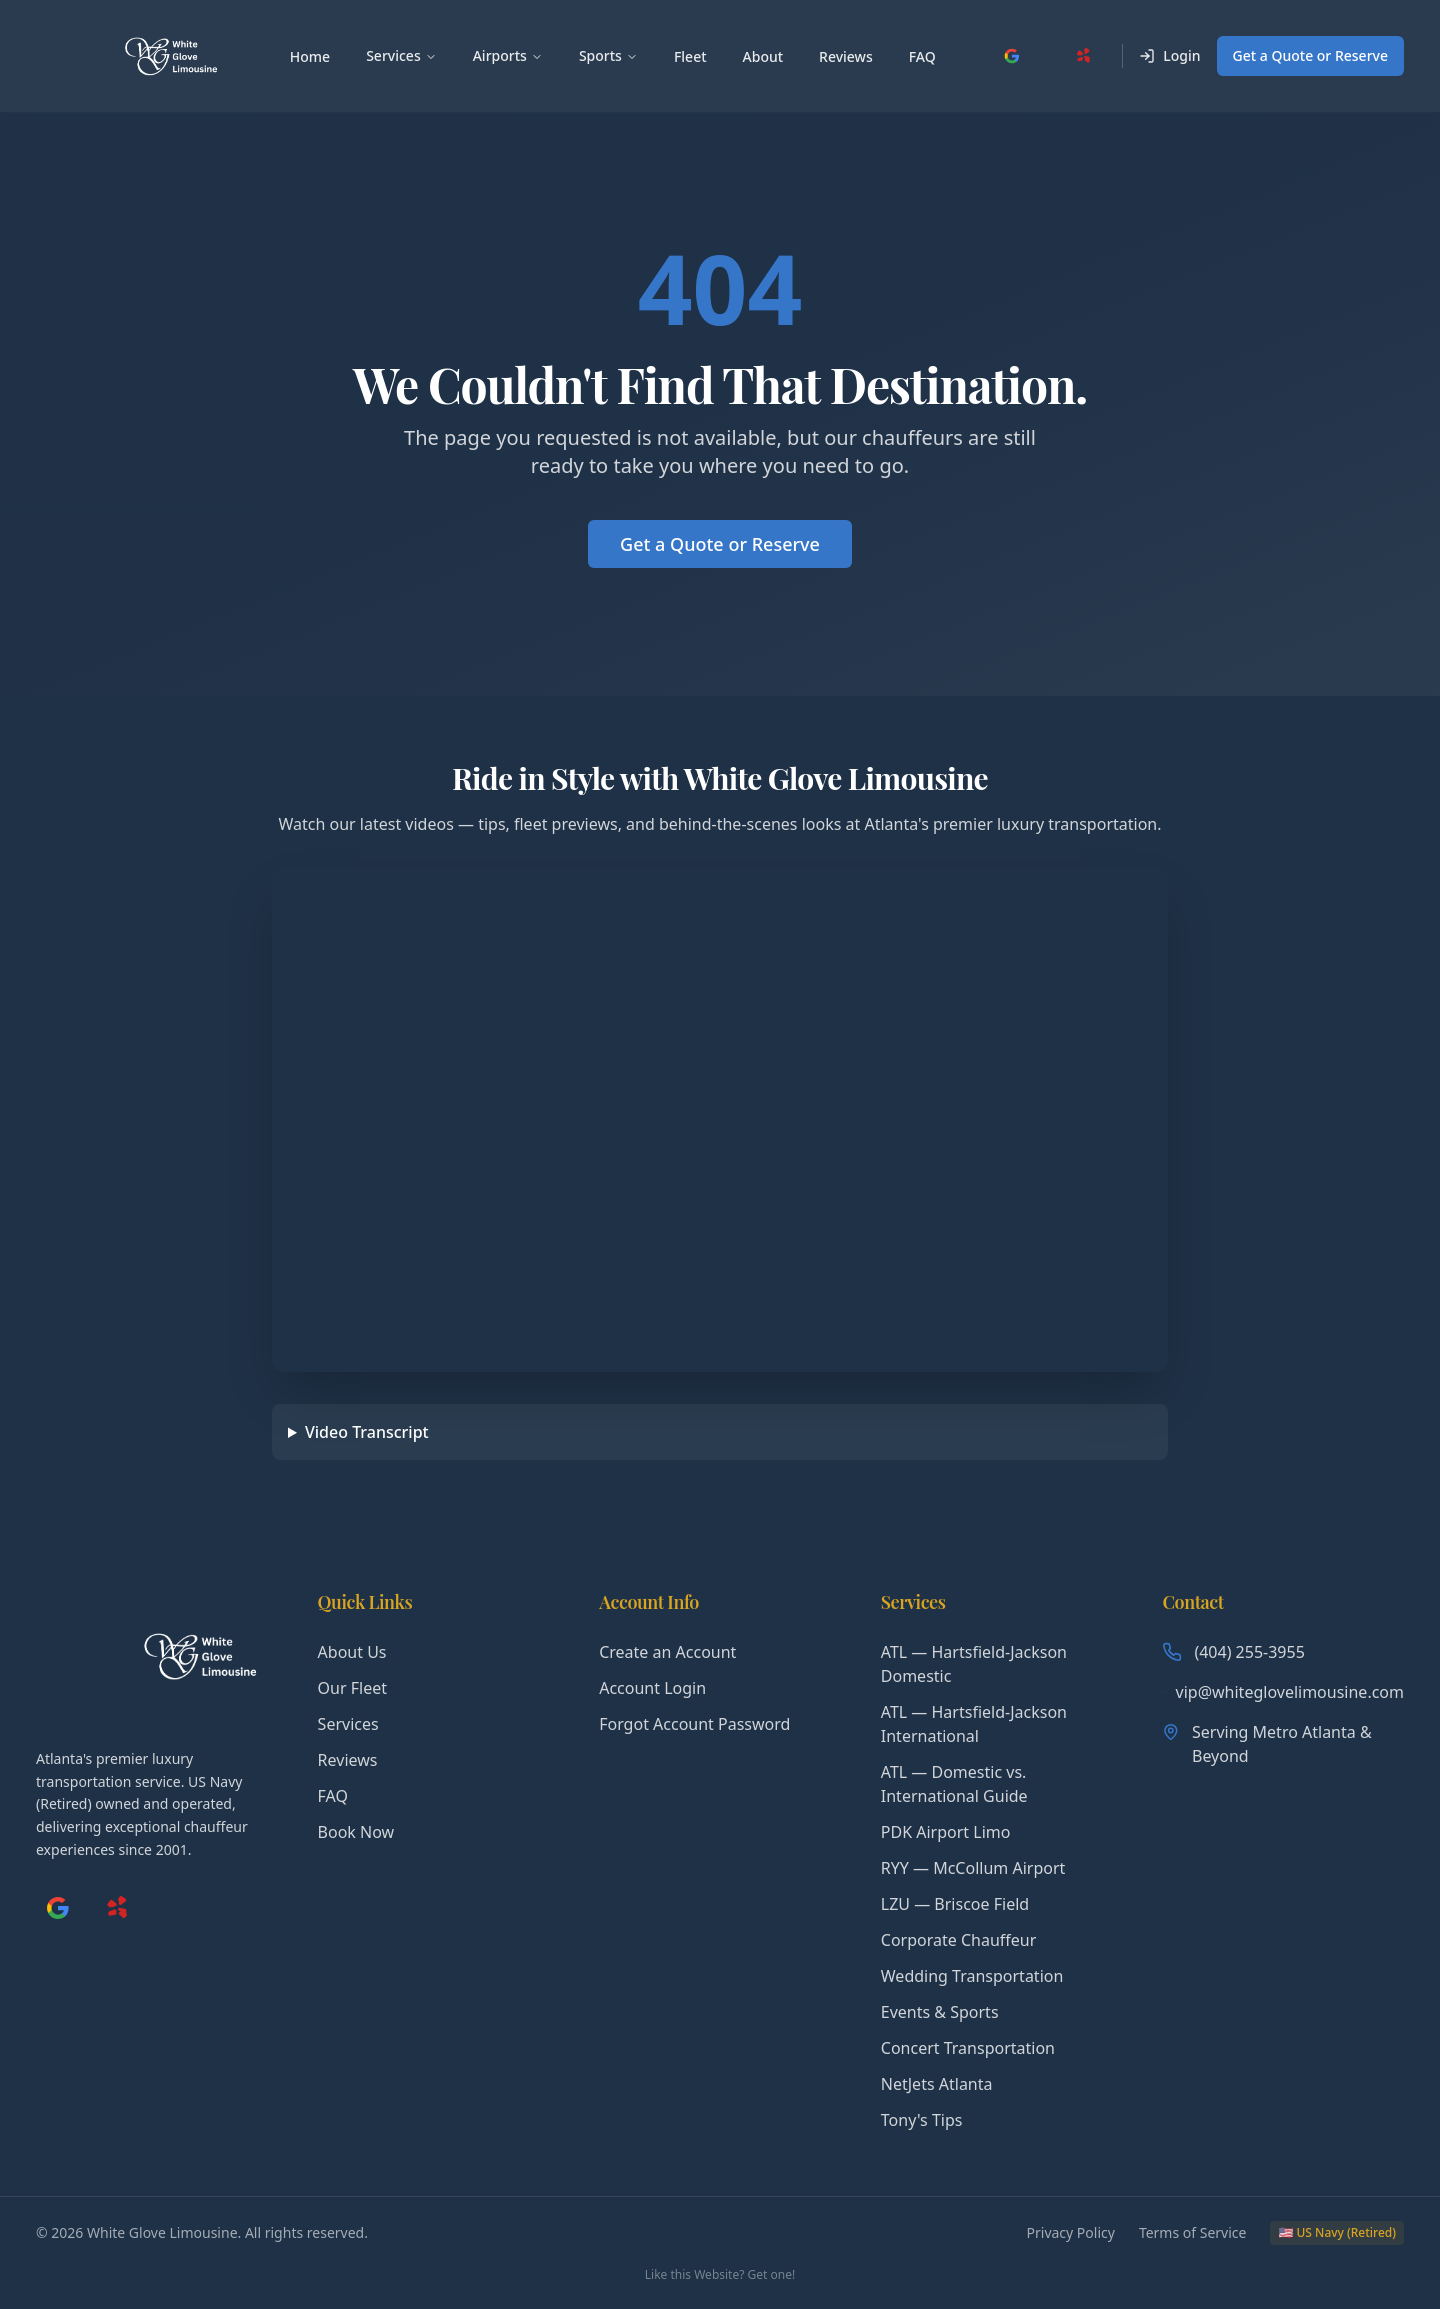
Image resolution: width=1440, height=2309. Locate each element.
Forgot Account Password (694, 1724)
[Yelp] (1084, 56)
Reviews (846, 56)
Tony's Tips (922, 2120)
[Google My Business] (1012, 56)
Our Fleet (352, 1688)
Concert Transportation (968, 2048)
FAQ (922, 56)
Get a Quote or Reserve (1310, 55)
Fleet (690, 56)
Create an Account (667, 1652)
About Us (352, 1652)
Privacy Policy (1071, 2232)
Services (401, 55)
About (763, 56)
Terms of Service (1193, 2232)
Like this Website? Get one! (720, 2274)
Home (310, 56)
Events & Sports (940, 2012)
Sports (608, 55)
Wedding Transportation (972, 1976)
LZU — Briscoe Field (955, 1904)
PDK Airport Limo (946, 1832)
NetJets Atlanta (937, 2084)
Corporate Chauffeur (959, 1940)
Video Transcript (367, 1432)
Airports (508, 55)
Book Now (356, 1832)
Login (1169, 55)
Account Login (652, 1688)
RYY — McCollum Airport (973, 1868)
